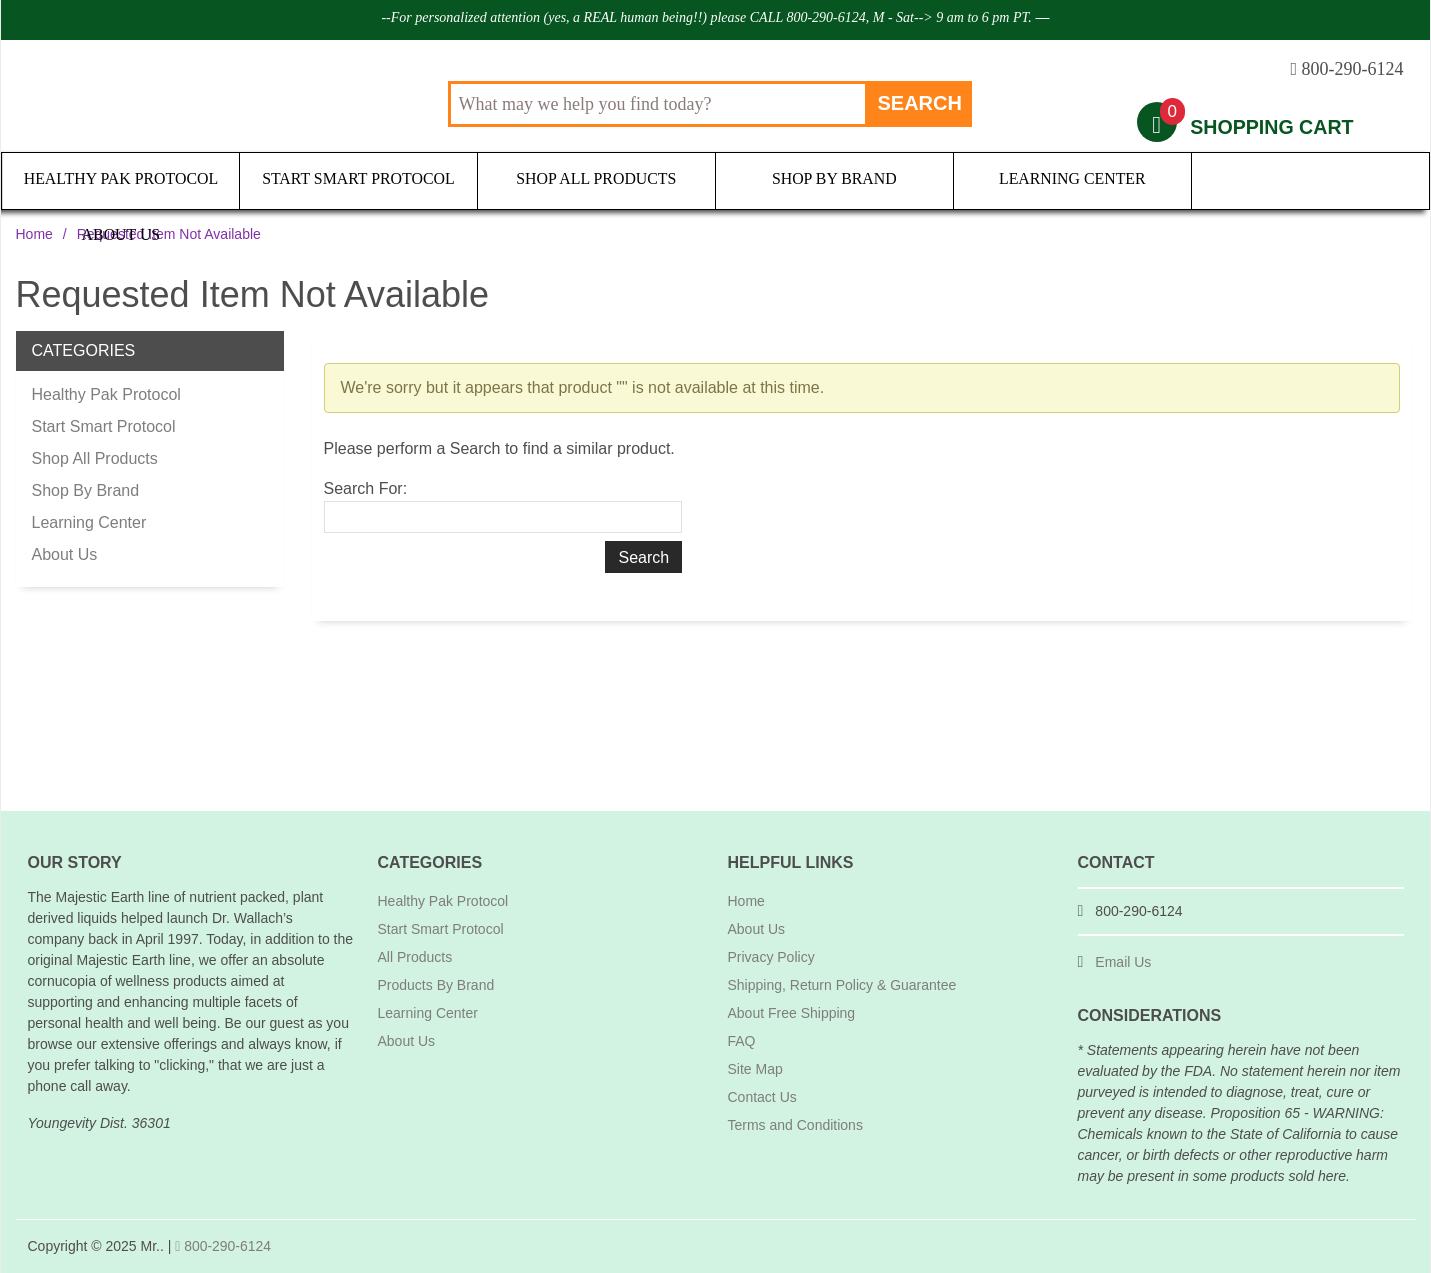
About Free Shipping (792, 1013)
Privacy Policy (771, 957)
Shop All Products (596, 179)
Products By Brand (436, 985)
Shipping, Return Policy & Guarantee (842, 985)
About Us (1309, 179)
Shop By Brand (834, 179)
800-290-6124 (223, 1246)
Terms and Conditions (795, 1125)
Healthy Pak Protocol (121, 179)
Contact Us (762, 1097)
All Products (415, 957)
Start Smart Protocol (358, 179)
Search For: (366, 488)
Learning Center (1072, 179)
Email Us (1123, 962)
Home (34, 234)
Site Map (755, 1069)
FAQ (742, 1041)
